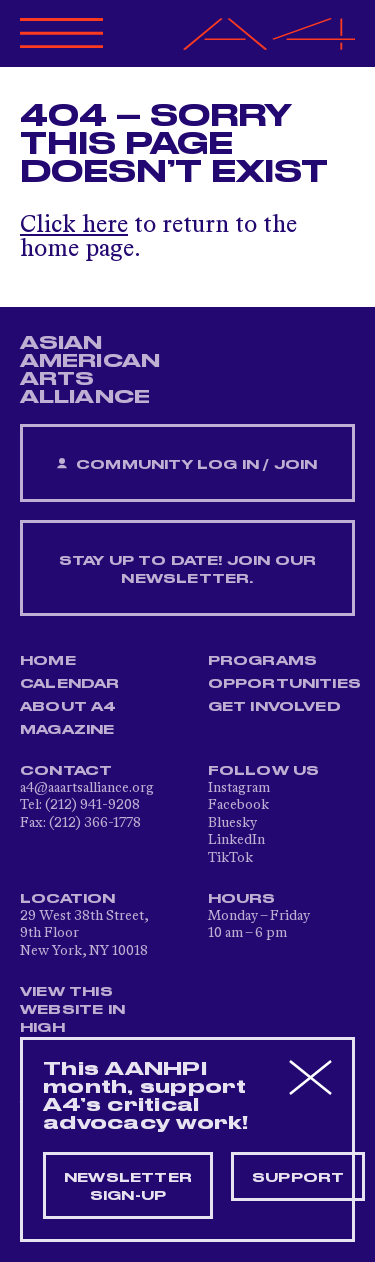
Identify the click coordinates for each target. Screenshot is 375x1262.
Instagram (239, 788)
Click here (74, 226)
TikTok (230, 858)
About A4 (68, 707)
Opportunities (285, 684)
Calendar (70, 684)
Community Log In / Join (187, 464)
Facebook (238, 805)
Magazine (67, 730)
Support (298, 1178)
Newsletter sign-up (128, 1187)
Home (48, 661)
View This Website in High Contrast (74, 1019)
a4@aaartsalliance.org (87, 788)
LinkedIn (236, 840)
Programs (263, 661)
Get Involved (274, 707)
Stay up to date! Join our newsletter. (188, 570)
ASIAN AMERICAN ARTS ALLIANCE (90, 370)
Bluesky (232, 823)
